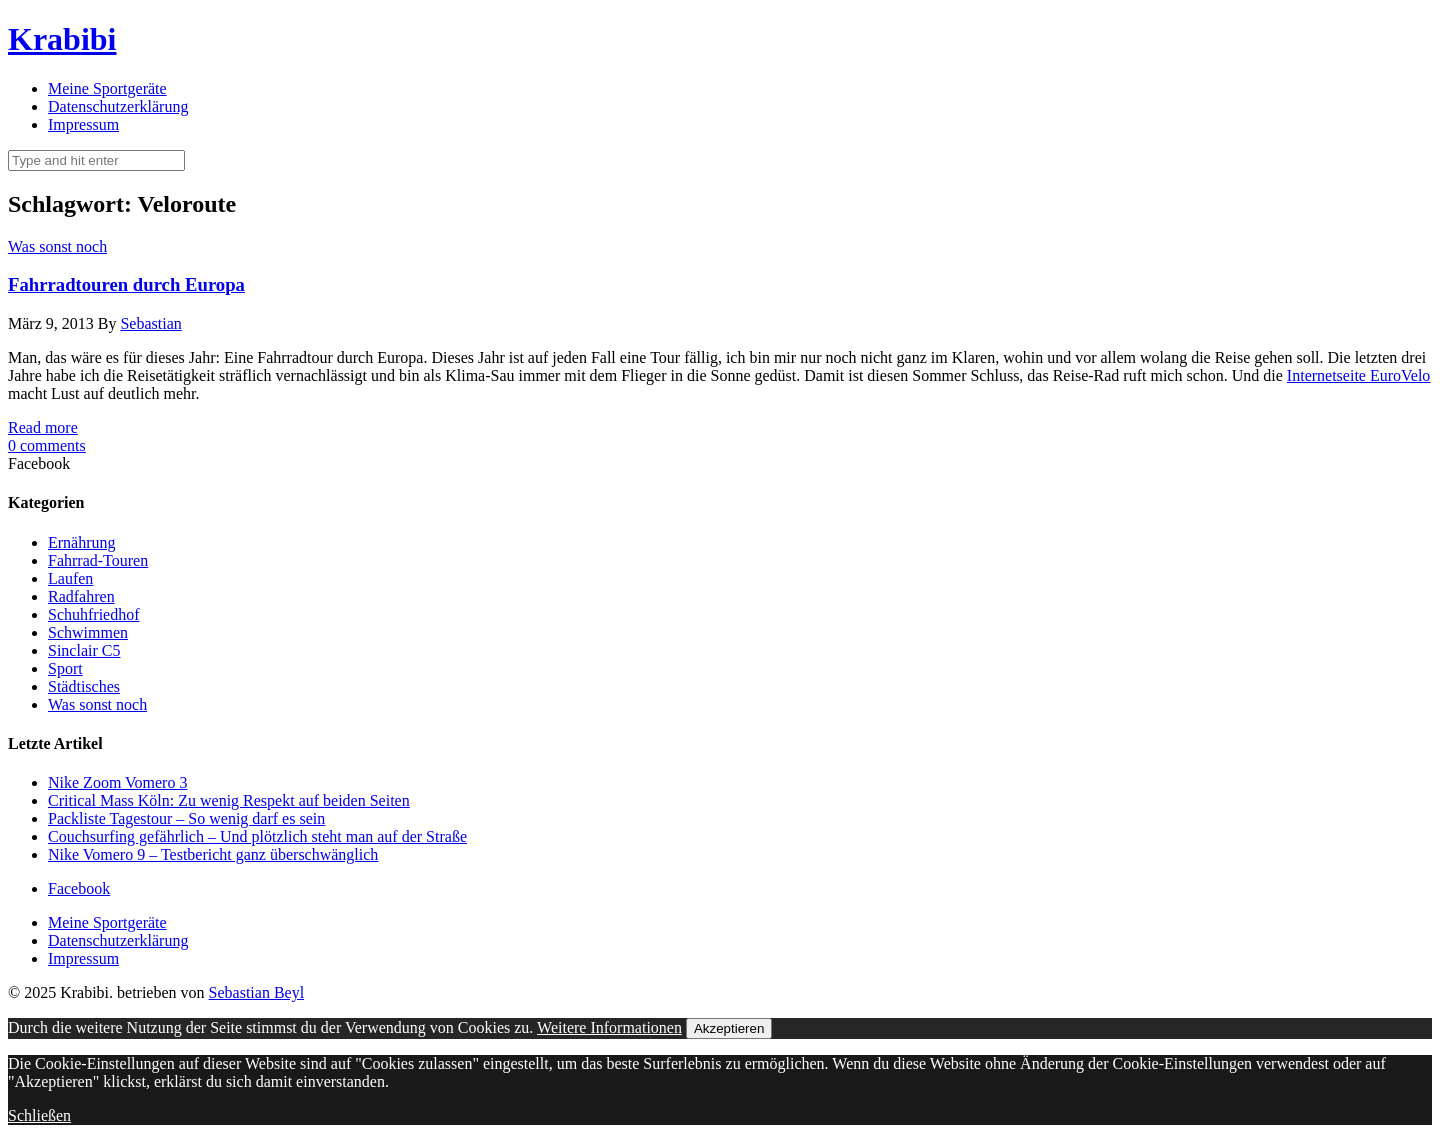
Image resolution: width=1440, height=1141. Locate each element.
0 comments (47, 445)
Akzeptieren (729, 1028)
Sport (65, 668)
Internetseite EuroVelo (1359, 375)
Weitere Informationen (609, 1027)
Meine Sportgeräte (107, 88)
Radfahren (81, 596)
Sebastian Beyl (257, 992)
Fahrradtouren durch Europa (126, 284)
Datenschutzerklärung (118, 106)
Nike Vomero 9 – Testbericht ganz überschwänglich (213, 854)
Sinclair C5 (84, 650)
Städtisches (84, 686)
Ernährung (82, 542)
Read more (43, 427)
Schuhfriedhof (94, 614)
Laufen (70, 578)
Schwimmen (88, 632)
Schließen (39, 1115)
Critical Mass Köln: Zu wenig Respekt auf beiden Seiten (229, 800)
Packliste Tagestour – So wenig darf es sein (186, 818)
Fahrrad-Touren (98, 560)
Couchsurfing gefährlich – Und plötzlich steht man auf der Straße (257, 836)
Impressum (83, 124)
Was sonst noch (57, 246)
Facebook (79, 888)
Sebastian (150, 323)
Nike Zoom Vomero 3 (117, 782)
